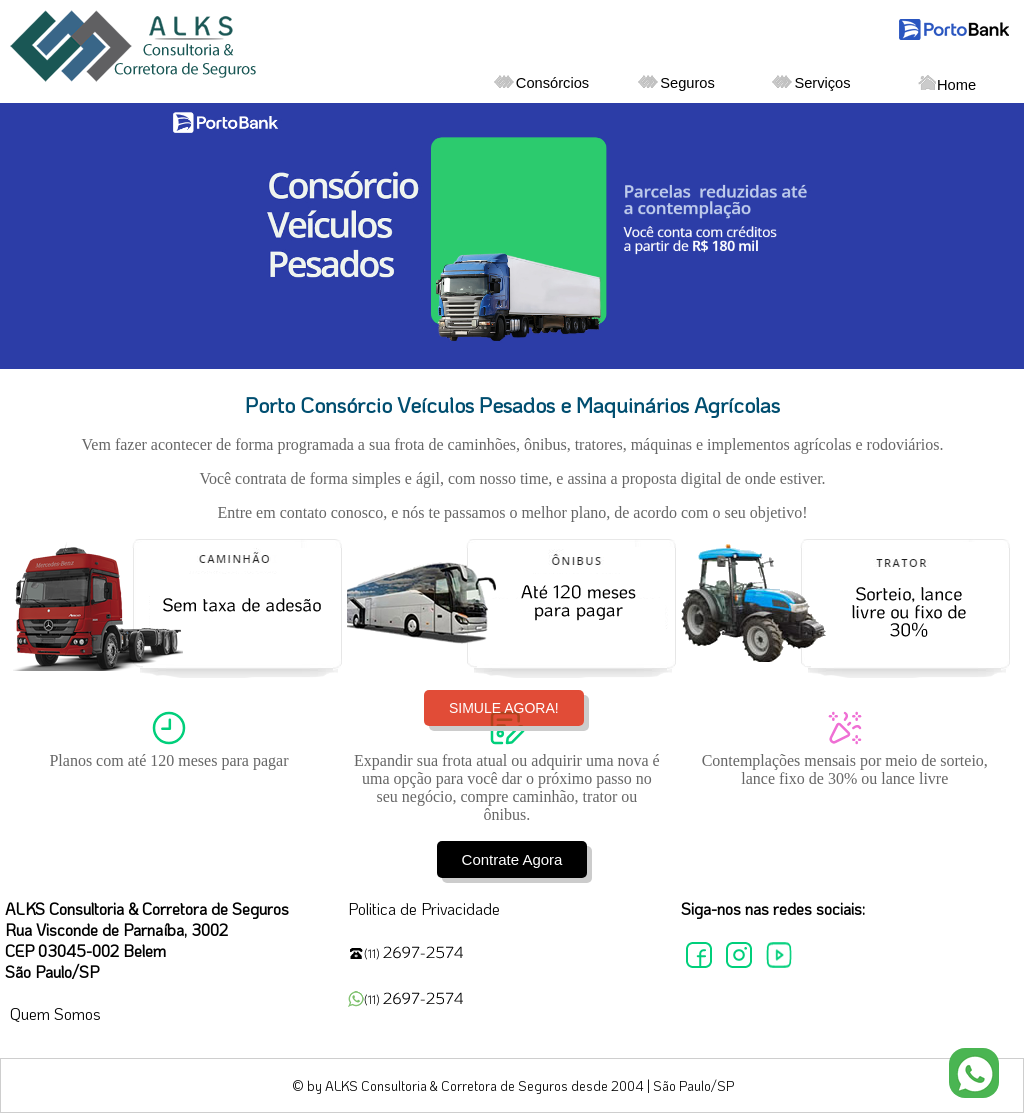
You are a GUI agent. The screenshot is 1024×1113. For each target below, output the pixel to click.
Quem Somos (55, 1013)
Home (946, 84)
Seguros (676, 83)
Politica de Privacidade (424, 908)
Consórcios (541, 83)
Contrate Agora (512, 859)
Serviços (811, 83)
